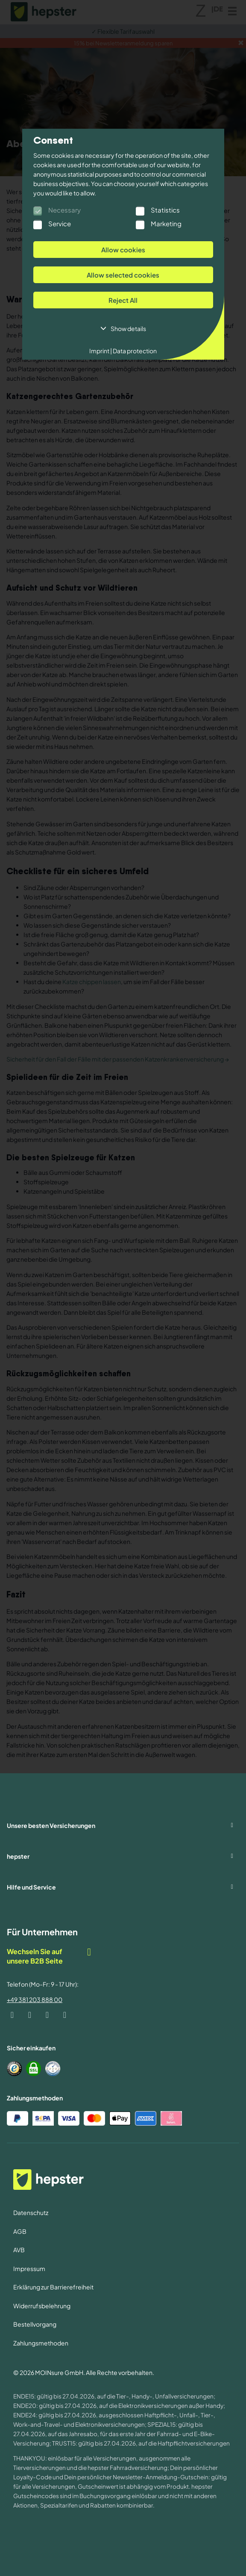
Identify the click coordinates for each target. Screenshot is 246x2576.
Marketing (166, 223)
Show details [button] (128, 328)
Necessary (64, 210)
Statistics (165, 210)
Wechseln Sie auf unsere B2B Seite (49, 1956)
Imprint (100, 351)
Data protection (134, 351)
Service (59, 223)
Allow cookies (123, 249)
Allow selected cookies (123, 275)
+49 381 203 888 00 (34, 1999)
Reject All (123, 300)
